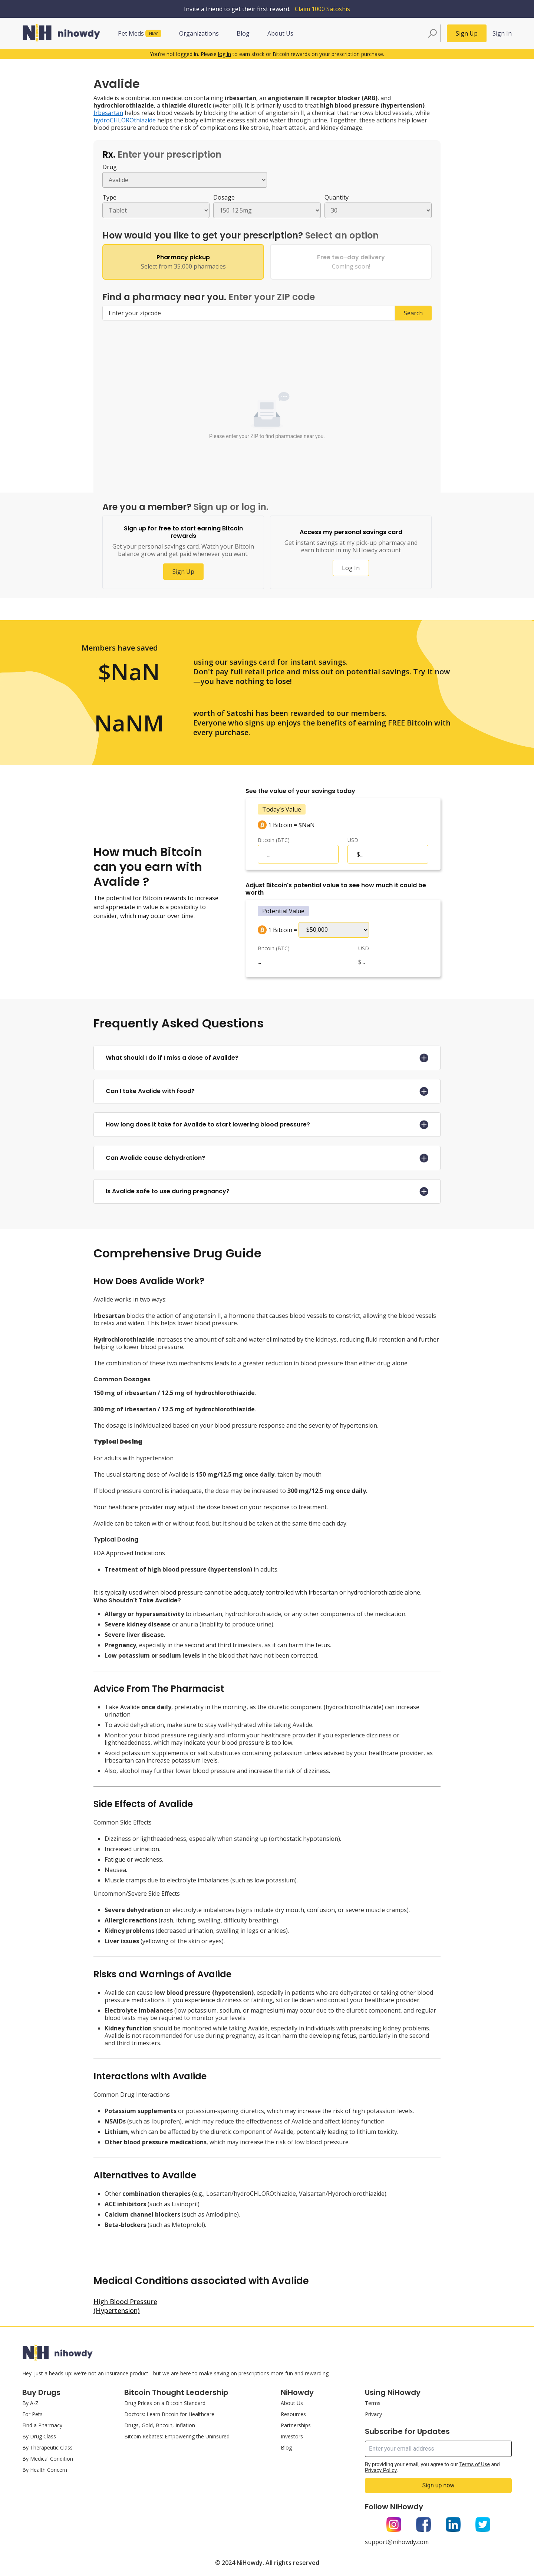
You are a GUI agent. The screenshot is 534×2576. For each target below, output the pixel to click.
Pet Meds (139, 33)
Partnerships (296, 2425)
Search (413, 313)
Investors (292, 2436)
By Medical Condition (47, 2458)
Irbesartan (108, 113)
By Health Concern (44, 2469)
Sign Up (467, 33)
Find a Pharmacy (42, 2425)
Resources (293, 2414)
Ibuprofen (165, 2121)
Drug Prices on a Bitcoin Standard (164, 2402)
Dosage (224, 197)
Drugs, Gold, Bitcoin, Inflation (159, 2425)
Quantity (336, 197)
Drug (109, 167)
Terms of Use (474, 2464)
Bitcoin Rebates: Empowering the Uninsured (177, 2436)
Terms (372, 2402)
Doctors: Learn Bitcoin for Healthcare (169, 2414)
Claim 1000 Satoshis (322, 9)
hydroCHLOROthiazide (124, 120)
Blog (243, 33)
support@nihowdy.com (397, 2542)
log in (224, 53)
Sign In (502, 33)
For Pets (32, 2414)
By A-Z (30, 2402)
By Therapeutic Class (47, 2447)
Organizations (199, 33)
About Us (280, 33)
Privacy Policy (380, 2470)
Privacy (373, 2414)
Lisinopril (185, 2204)
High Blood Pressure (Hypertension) (125, 2306)
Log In (351, 568)
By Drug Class (39, 2436)
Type (109, 197)
